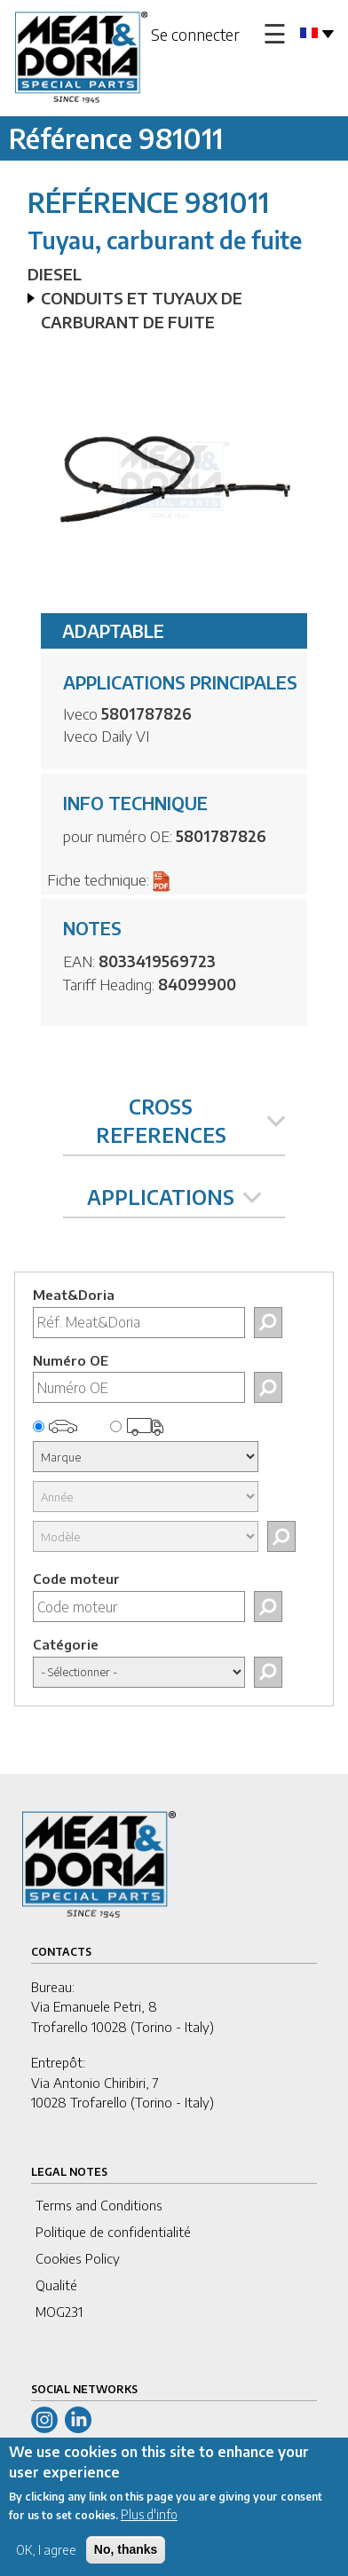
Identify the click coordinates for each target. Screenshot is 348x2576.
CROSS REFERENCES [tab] (191, 1120)
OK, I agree (46, 2559)
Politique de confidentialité (113, 2232)
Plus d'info (149, 2524)
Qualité (56, 2285)
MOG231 (59, 2312)
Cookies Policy (78, 2258)
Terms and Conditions (99, 2205)
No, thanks (126, 2559)
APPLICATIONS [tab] (174, 1197)
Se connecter (195, 34)
